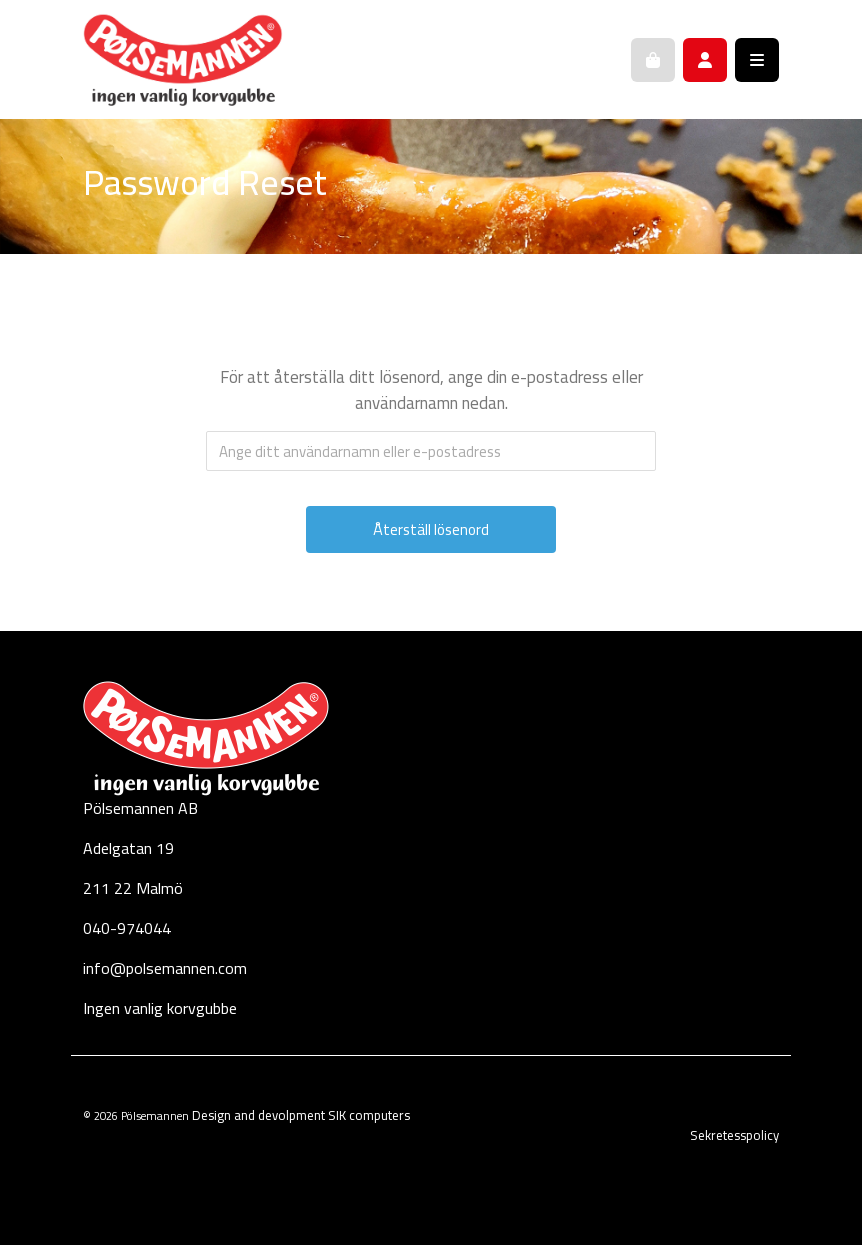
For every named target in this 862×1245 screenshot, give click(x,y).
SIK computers (369, 1115)
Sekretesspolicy (734, 1135)
